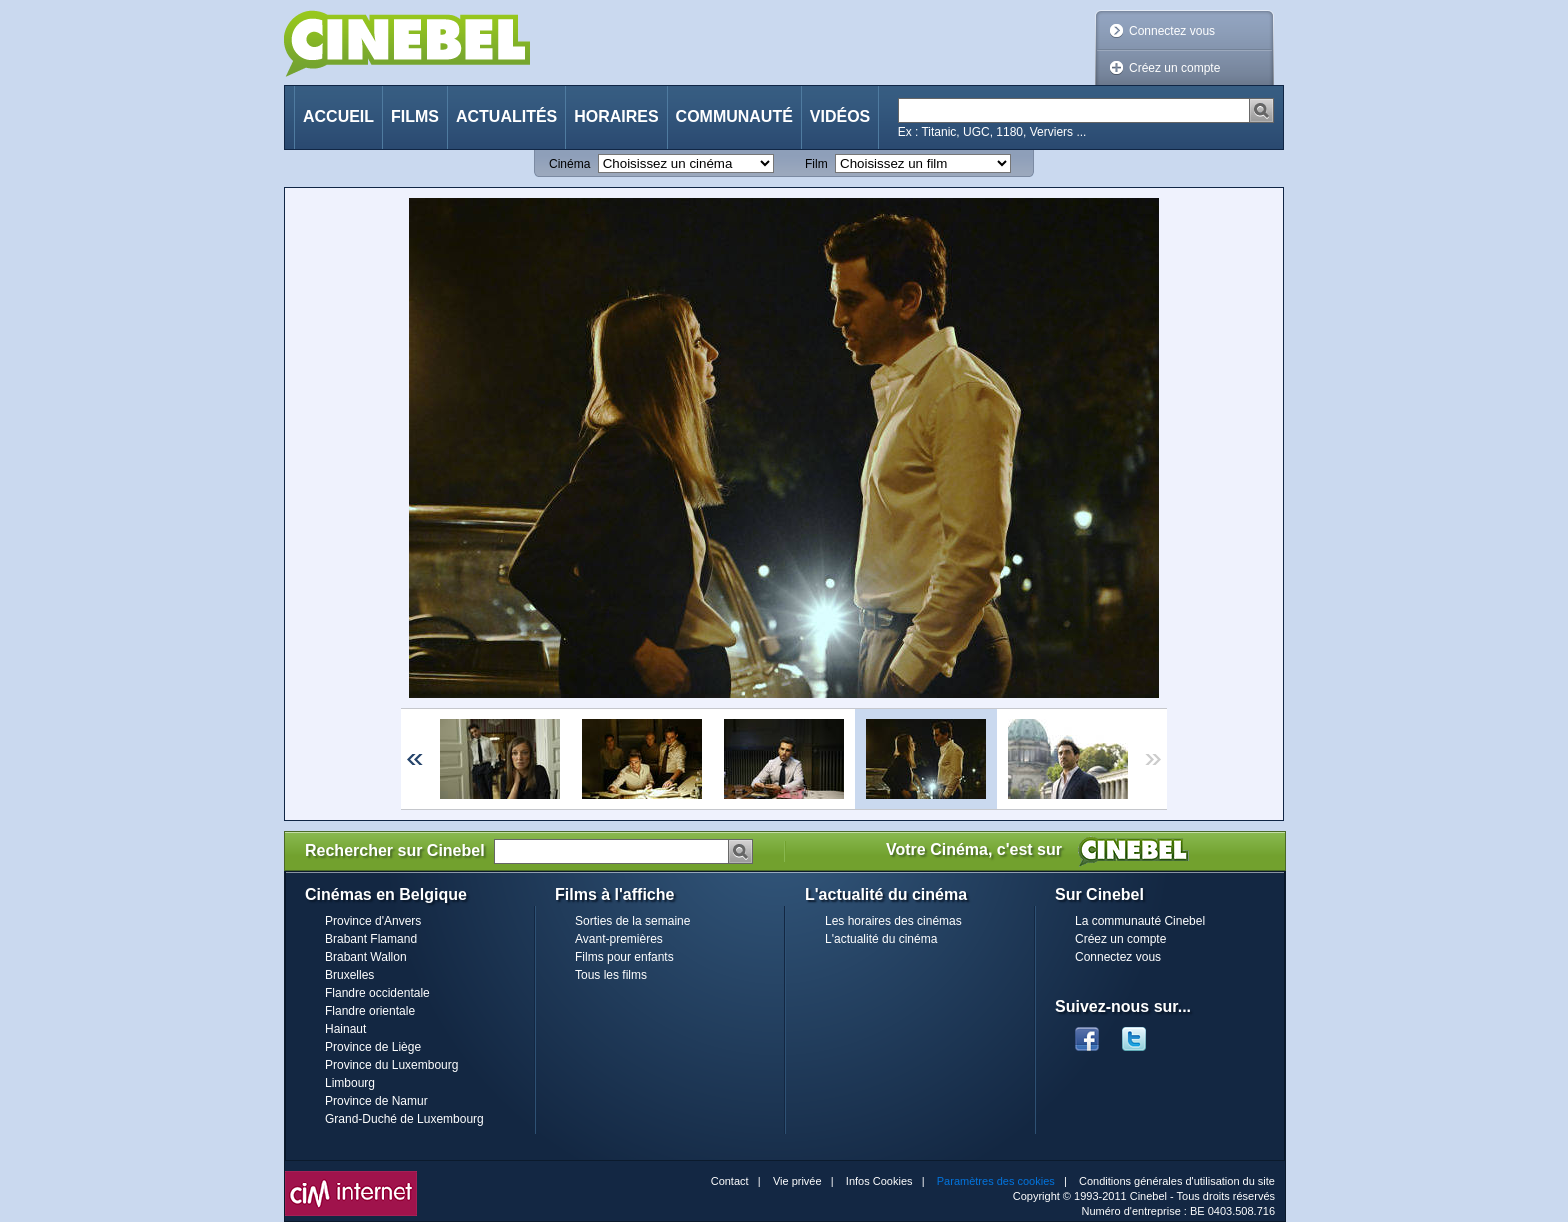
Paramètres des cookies (996, 1181)
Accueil (338, 116)
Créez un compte (1174, 68)
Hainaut (345, 1029)
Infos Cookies (879, 1181)
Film (816, 164)
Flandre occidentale (377, 993)
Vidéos (840, 116)
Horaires (616, 116)
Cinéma (569, 164)
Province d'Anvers (373, 921)
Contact (730, 1181)
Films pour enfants (624, 957)
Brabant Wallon (366, 957)
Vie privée (797, 1181)
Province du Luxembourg (391, 1065)
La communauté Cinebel (1140, 921)
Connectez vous (1172, 31)
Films (415, 116)
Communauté (734, 116)
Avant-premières (619, 939)
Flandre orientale (370, 1011)
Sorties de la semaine (632, 921)
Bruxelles (349, 975)
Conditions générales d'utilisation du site (1177, 1181)
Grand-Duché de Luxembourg (404, 1119)
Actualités (506, 116)
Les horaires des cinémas (893, 921)
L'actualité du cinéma (881, 939)
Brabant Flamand (371, 939)
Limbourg (350, 1083)
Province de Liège (373, 1047)
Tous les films (611, 975)
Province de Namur (376, 1101)
